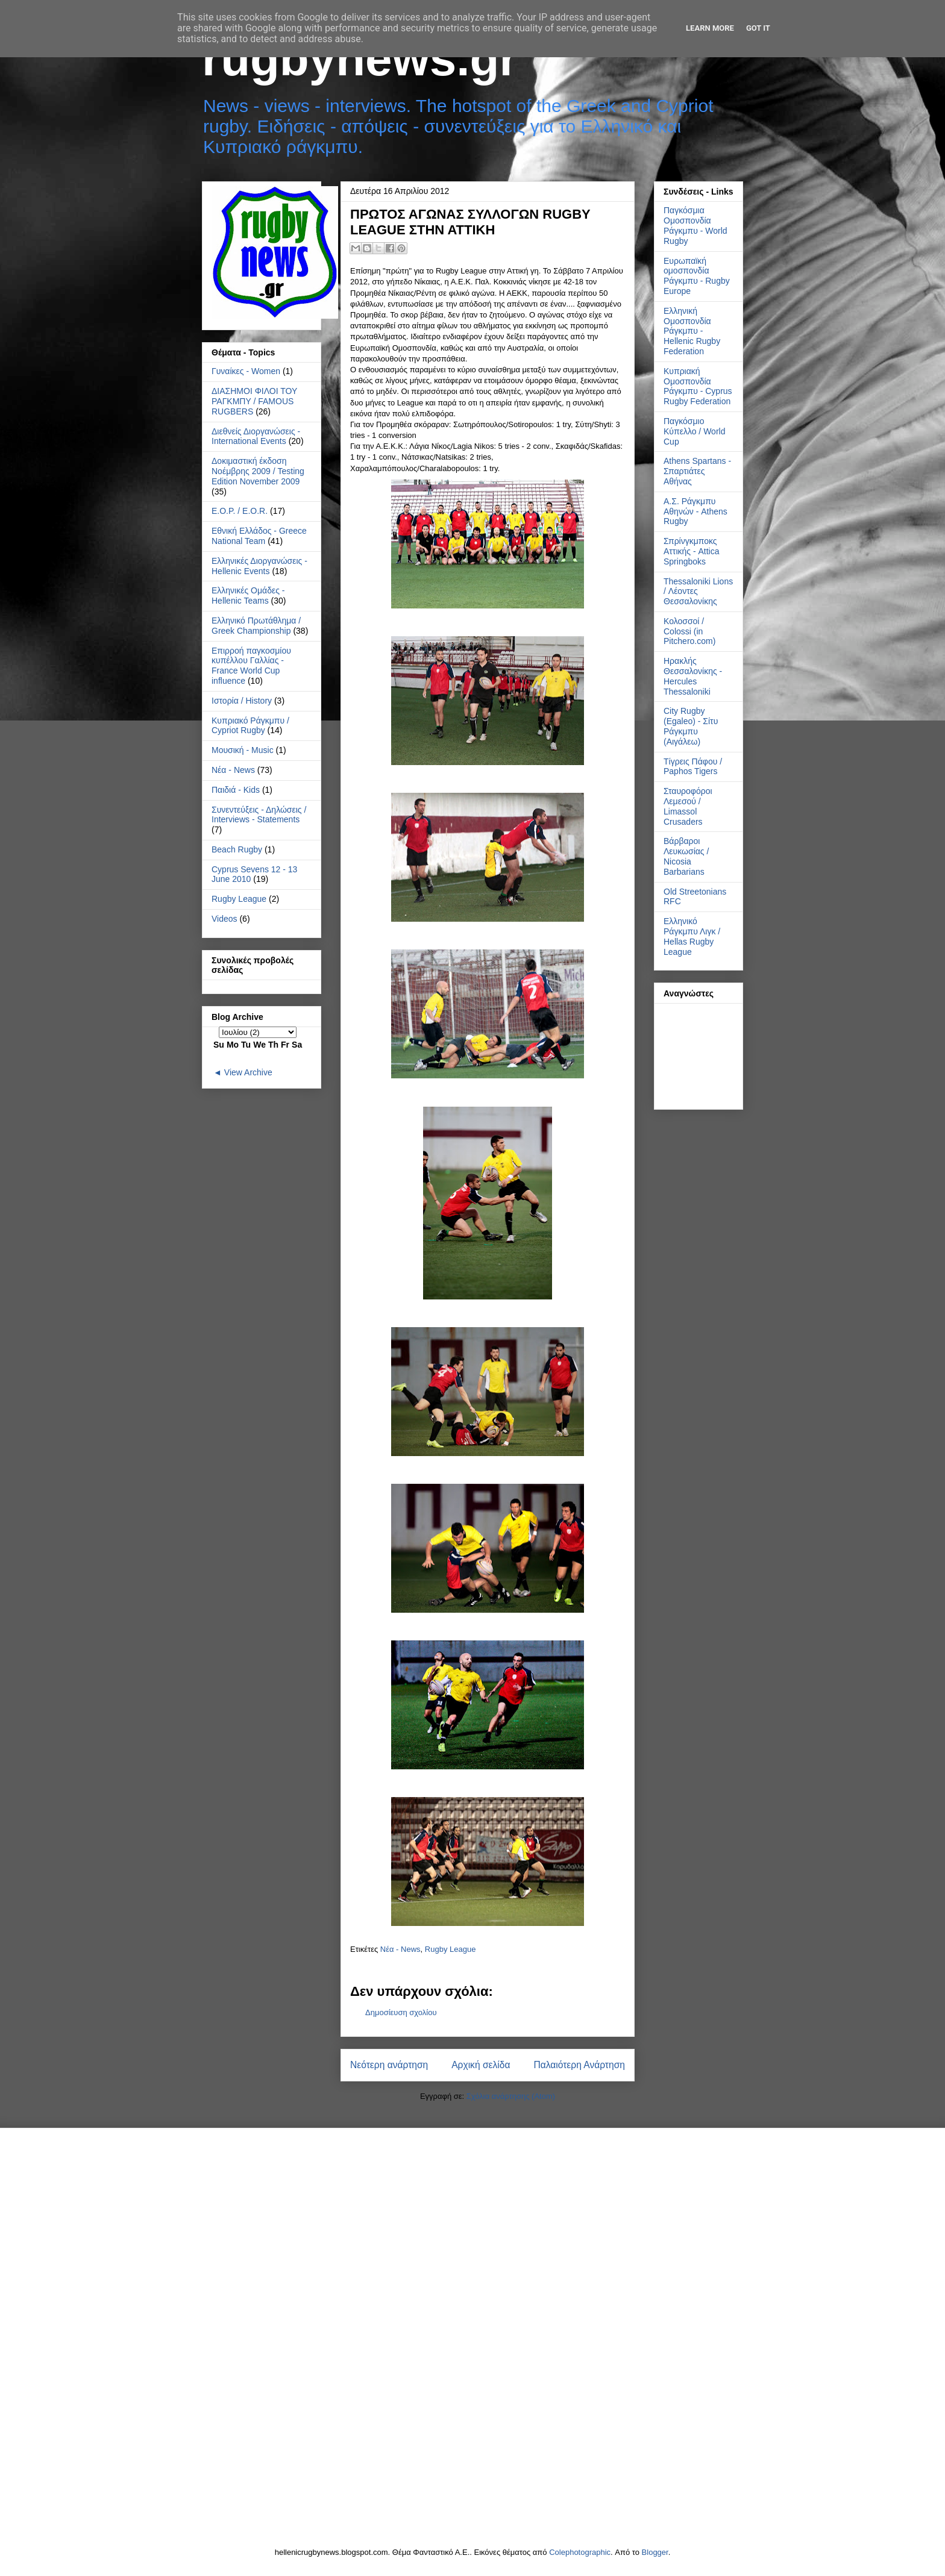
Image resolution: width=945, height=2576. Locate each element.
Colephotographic (580, 2552)
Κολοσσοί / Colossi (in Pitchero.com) (689, 631)
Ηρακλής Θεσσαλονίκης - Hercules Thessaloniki (693, 676)
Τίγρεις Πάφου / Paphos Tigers (693, 767)
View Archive (248, 1072)
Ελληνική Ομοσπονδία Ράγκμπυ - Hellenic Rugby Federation (692, 331)
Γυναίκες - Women (246, 371)
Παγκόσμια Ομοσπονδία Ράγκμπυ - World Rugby (695, 225)
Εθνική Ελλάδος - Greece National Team (259, 536)
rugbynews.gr (360, 59)
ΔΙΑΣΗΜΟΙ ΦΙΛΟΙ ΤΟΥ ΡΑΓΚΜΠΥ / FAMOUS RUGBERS (254, 401)
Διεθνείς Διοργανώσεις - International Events (256, 436)
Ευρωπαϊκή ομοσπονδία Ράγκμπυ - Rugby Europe (697, 276)
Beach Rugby (237, 849)
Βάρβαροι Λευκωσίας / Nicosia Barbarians (686, 856)
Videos (224, 919)
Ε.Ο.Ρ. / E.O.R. (240, 511)
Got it (758, 28)
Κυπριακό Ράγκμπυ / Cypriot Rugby (250, 726)
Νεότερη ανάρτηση (389, 2065)
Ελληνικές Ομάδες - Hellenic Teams (248, 595)
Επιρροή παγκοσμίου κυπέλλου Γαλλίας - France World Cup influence (251, 666)
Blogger (655, 2552)
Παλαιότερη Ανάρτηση (579, 2065)
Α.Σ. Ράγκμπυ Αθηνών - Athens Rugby (695, 511)
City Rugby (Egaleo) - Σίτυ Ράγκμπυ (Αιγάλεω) (691, 726)
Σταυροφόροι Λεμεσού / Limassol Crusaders (688, 806)
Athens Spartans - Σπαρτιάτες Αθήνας (697, 471)
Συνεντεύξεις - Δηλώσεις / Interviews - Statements (259, 815)
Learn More (710, 28)
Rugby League (450, 1949)
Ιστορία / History (242, 700)
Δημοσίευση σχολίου (401, 2012)
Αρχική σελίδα (480, 2065)
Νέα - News (400, 1949)
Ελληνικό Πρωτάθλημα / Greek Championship (256, 626)
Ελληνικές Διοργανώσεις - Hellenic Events (259, 566)
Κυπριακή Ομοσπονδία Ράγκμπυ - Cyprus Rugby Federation (698, 386)
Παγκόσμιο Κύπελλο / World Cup (694, 431)
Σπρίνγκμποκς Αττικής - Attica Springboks (692, 551)
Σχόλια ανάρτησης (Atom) (510, 2096)
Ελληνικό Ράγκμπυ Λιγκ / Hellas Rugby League (692, 936)
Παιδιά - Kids (236, 790)
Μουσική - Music (243, 750)
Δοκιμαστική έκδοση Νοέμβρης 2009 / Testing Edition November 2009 (258, 471)
